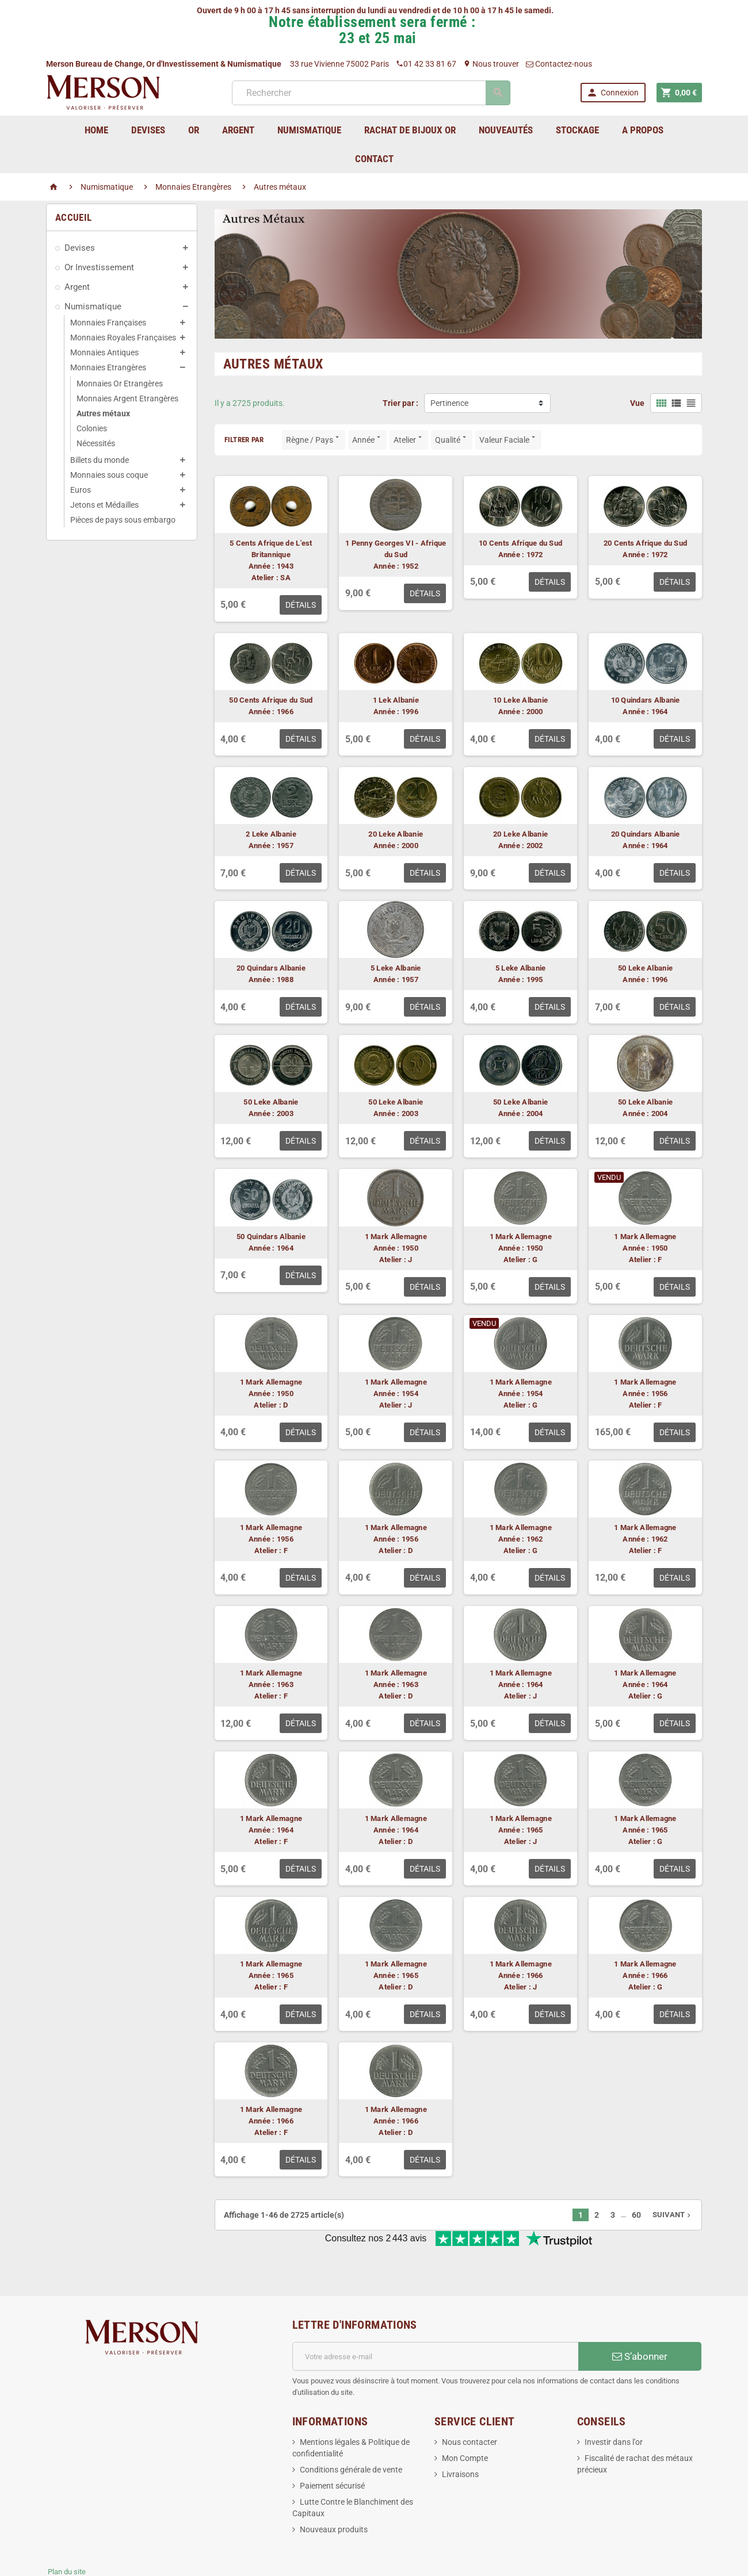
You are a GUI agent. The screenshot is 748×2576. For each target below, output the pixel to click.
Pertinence (449, 403)
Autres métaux (103, 413)
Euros (80, 489)
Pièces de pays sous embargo (122, 519)
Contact (374, 158)
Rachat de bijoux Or (410, 130)
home (96, 130)
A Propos (642, 130)
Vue (637, 403)
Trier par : (400, 403)
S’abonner (639, 2318)
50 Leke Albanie (645, 968)
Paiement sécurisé (332, 2447)
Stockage (577, 130)
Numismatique (92, 306)
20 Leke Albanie (395, 834)
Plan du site (67, 2533)
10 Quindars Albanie (645, 700)
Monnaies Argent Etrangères (127, 398)
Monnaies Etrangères (108, 367)
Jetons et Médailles (104, 504)
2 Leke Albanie (271, 834)
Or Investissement (99, 267)
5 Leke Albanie (396, 968)
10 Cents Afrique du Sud (520, 543)
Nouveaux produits (334, 2491)
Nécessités (96, 443)
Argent (77, 287)
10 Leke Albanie (520, 700)
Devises (79, 248)
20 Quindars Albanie (645, 834)
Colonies (92, 428)
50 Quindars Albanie (271, 1236)
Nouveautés (506, 130)
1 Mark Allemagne (396, 1236)
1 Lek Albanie (396, 700)
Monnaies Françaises (108, 322)
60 (636, 2215)
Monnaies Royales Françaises (123, 337)
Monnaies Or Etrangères (120, 383)
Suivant (672, 2214)
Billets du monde (99, 460)
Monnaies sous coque (109, 475)
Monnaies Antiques (104, 352)
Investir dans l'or (614, 2404)
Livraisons (460, 2436)
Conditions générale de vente (351, 2431)
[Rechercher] (370, 92)
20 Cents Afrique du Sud (645, 543)
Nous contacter (469, 2404)
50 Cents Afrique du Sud (270, 700)
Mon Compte (465, 2420)
